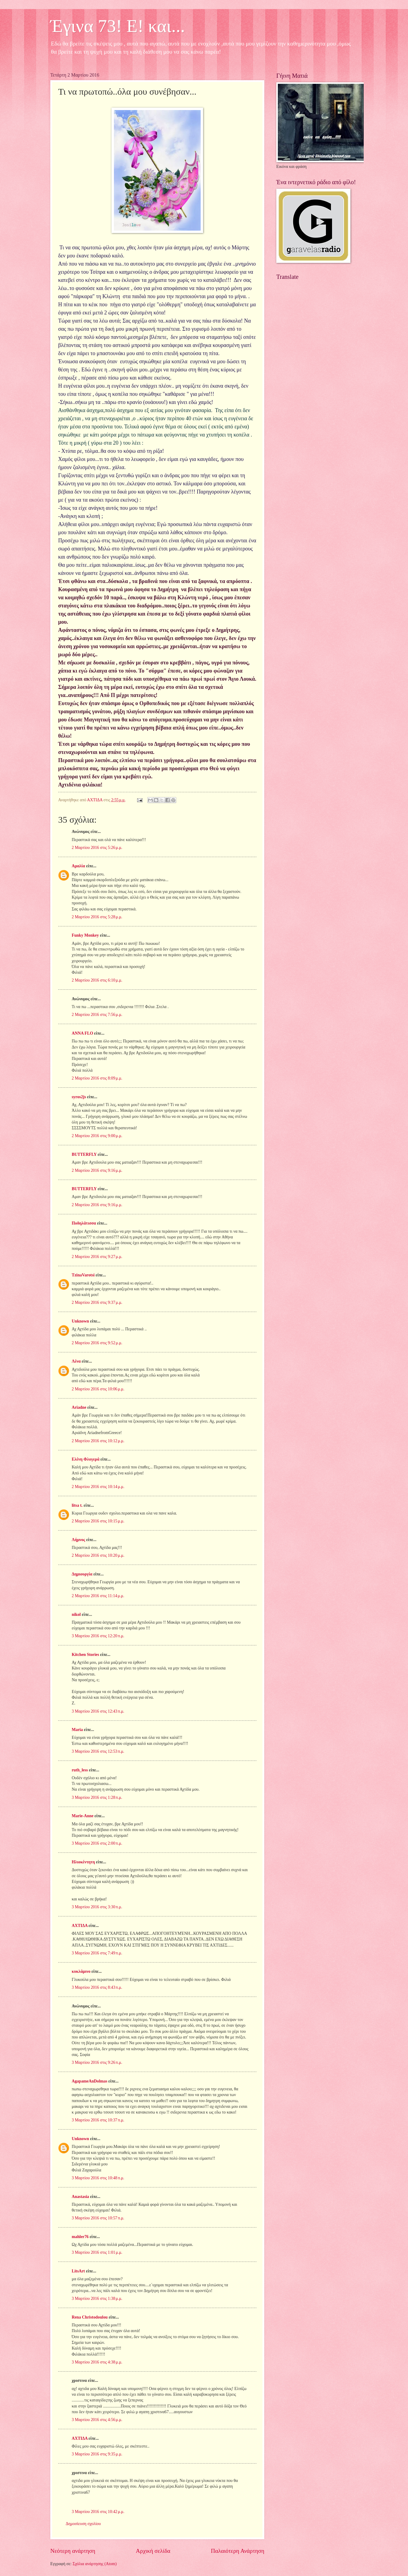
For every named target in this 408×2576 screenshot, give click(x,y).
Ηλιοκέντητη (83, 1862)
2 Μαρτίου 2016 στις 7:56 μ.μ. (97, 1014)
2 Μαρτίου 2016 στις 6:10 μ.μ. (97, 980)
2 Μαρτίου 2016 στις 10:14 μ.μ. (98, 1486)
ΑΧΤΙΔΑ (79, 1925)
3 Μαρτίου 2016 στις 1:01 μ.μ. (97, 2252)
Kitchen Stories (85, 1654)
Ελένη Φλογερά (85, 1459)
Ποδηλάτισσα (84, 1223)
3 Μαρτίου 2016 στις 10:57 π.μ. (98, 2218)
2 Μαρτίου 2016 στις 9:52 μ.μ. (97, 1343)
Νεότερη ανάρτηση (72, 2551)
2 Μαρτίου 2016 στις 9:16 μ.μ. (97, 1170)
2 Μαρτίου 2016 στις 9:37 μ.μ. (97, 1302)
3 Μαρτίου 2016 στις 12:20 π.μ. (98, 1636)
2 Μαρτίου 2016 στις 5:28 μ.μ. (97, 917)
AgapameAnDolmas (89, 2081)
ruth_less (80, 1770)
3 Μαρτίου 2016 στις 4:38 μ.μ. (97, 2362)
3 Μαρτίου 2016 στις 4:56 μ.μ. (97, 2419)
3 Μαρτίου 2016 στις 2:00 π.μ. (97, 1843)
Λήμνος (78, 1539)
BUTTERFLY (84, 1154)
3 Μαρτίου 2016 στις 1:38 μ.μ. (97, 2298)
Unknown (80, 1321)
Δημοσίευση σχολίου (83, 2523)
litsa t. (77, 1505)
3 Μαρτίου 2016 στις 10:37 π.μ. (98, 2120)
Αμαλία (78, 866)
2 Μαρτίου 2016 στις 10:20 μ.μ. (98, 1555)
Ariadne (79, 1407)
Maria (77, 1729)
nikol (76, 1614)
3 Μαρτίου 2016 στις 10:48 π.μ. (98, 2178)
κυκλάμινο (81, 1971)
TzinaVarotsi (83, 1275)
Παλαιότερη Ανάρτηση (237, 2551)
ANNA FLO (82, 1033)
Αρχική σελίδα (153, 2551)
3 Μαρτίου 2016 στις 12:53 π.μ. (98, 1751)
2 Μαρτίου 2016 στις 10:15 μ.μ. (98, 1521)
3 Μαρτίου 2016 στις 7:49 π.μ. (97, 1953)
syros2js (79, 1097)
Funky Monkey (85, 935)
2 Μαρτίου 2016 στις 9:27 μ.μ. (97, 1256)
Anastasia (80, 2196)
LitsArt (78, 2271)
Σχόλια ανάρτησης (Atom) (95, 2564)
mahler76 (80, 2236)
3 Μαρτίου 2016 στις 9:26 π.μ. (97, 2062)
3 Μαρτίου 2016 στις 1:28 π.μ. (97, 1797)
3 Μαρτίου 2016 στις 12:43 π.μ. (98, 1711)
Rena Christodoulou (90, 2317)
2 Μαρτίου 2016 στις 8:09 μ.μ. (97, 1078)
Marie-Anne (82, 1816)
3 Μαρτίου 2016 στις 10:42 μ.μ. (98, 2511)
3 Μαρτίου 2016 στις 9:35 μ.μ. (97, 2454)
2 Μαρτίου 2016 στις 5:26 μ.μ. (97, 847)
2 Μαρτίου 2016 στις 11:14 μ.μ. (98, 1596)
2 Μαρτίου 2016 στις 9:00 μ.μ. (97, 1136)
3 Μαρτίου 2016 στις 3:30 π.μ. (97, 1907)
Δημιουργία (82, 1574)
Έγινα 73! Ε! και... (117, 26)
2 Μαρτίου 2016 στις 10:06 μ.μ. (98, 1389)
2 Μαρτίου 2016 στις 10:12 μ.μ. (98, 1441)
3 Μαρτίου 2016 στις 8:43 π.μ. (97, 1987)
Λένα (76, 1361)
